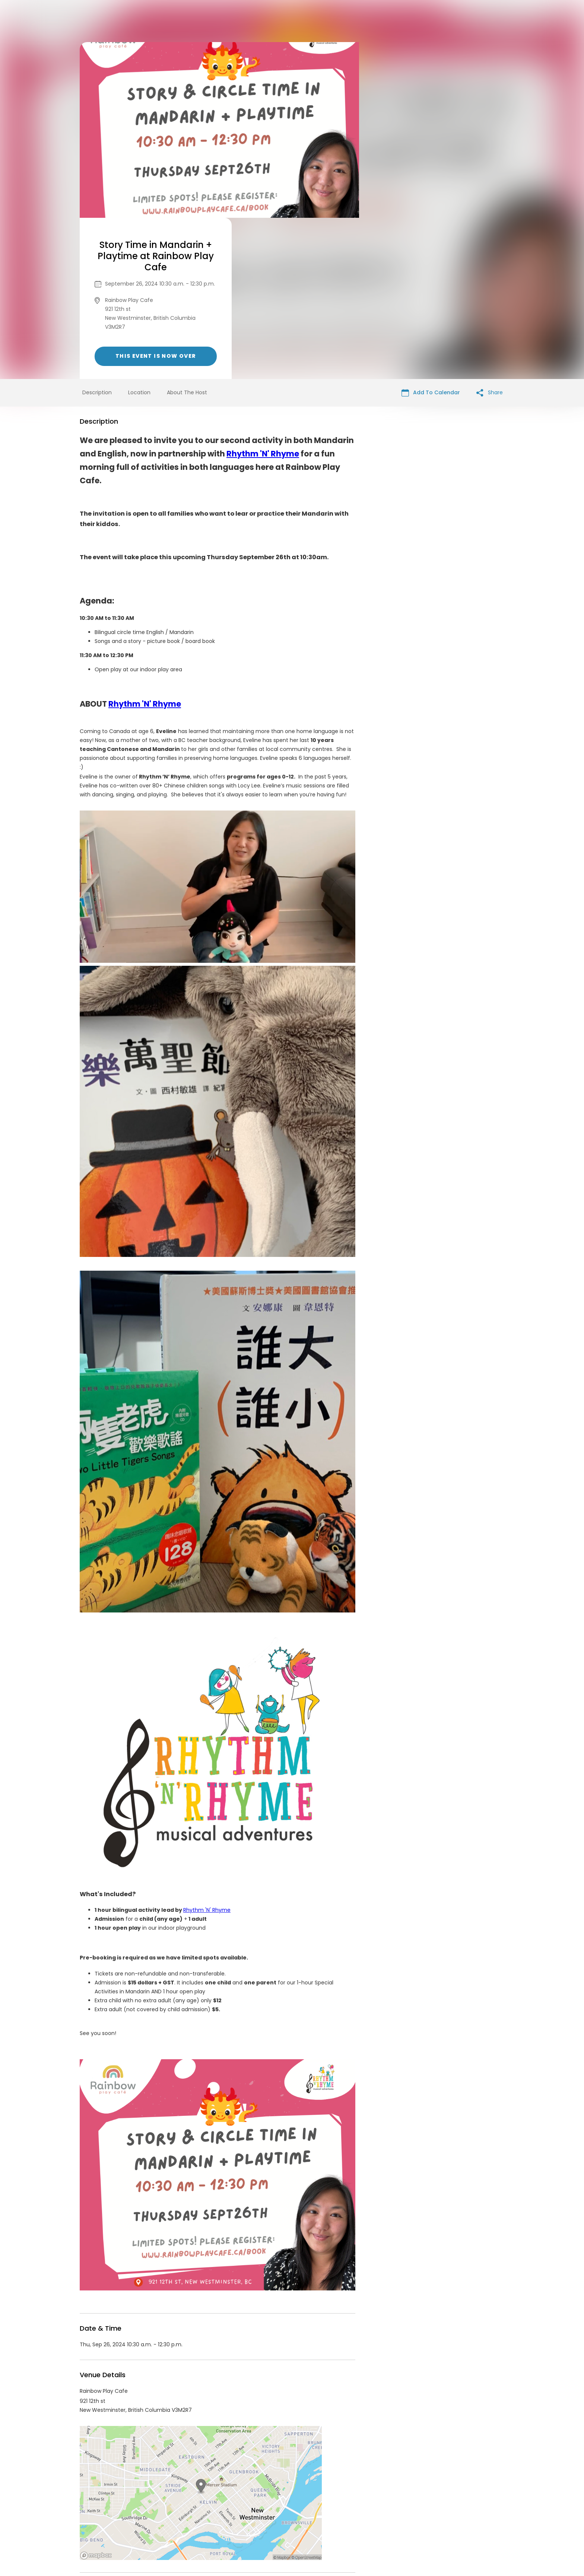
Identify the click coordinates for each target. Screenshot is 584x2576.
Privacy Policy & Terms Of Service (278, 2519)
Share (489, 231)
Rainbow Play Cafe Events (140, 2452)
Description (97, 231)
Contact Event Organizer (195, 2519)
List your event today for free (339, 2510)
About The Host (187, 231)
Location (139, 231)
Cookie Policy (396, 2519)
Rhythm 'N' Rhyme (262, 292)
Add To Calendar (431, 231)
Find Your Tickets (350, 2519)
